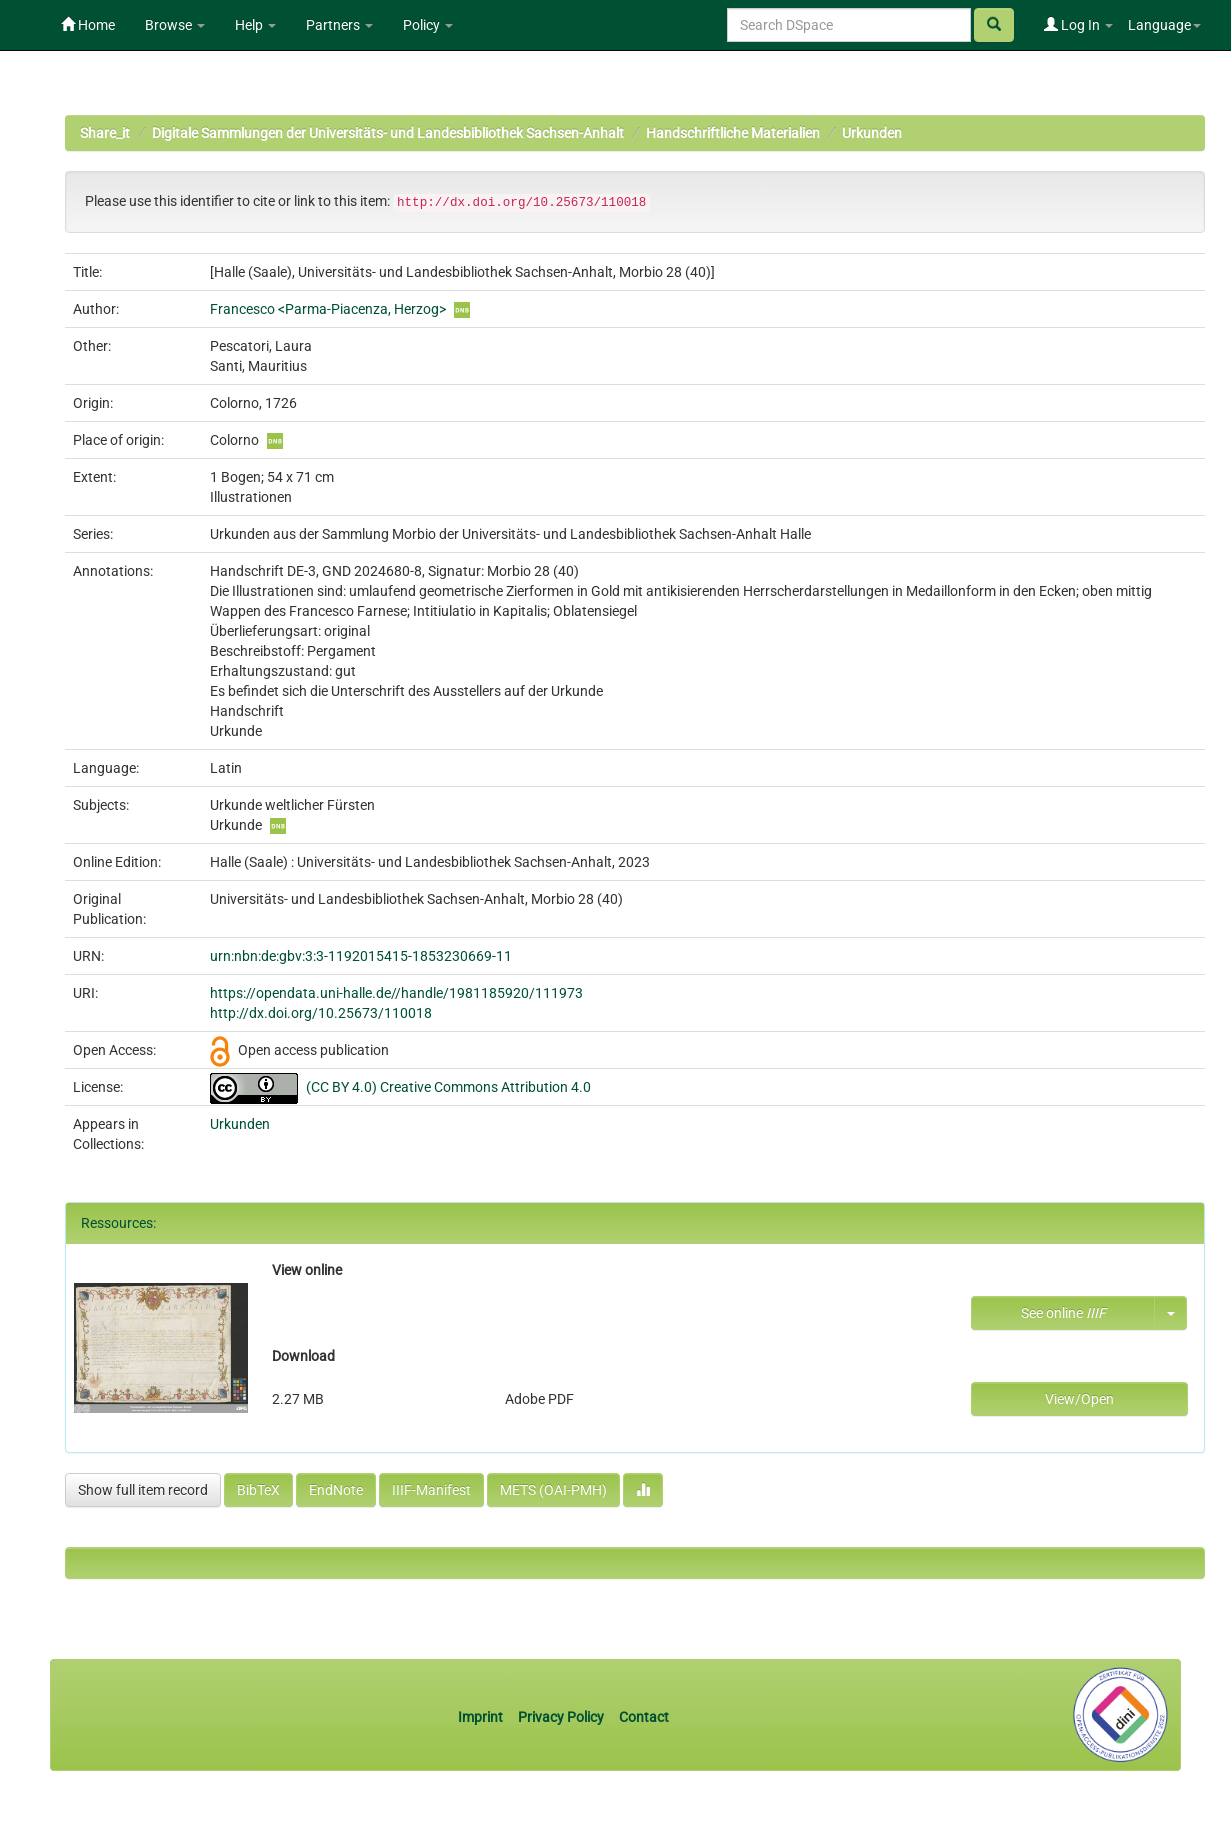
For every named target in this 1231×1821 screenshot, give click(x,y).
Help (255, 25)
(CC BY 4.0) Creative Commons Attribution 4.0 (448, 1087)
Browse (175, 25)
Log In (1078, 25)
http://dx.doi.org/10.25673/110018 (321, 1013)
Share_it (105, 133)
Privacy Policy (561, 1717)
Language (1164, 25)
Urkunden (872, 133)
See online (1063, 1313)
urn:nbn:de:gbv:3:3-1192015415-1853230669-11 (361, 956)
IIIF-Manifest (431, 1490)
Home (88, 25)
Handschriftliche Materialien (733, 133)
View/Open (1079, 1399)
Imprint (482, 1717)
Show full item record (143, 1490)
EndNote (336, 1490)
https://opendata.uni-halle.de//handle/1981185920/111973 (396, 993)
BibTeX (258, 1490)
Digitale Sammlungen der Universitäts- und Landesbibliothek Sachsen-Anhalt (388, 133)
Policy (428, 25)
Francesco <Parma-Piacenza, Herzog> (328, 309)
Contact (644, 1717)
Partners (339, 25)
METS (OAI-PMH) (553, 1490)
